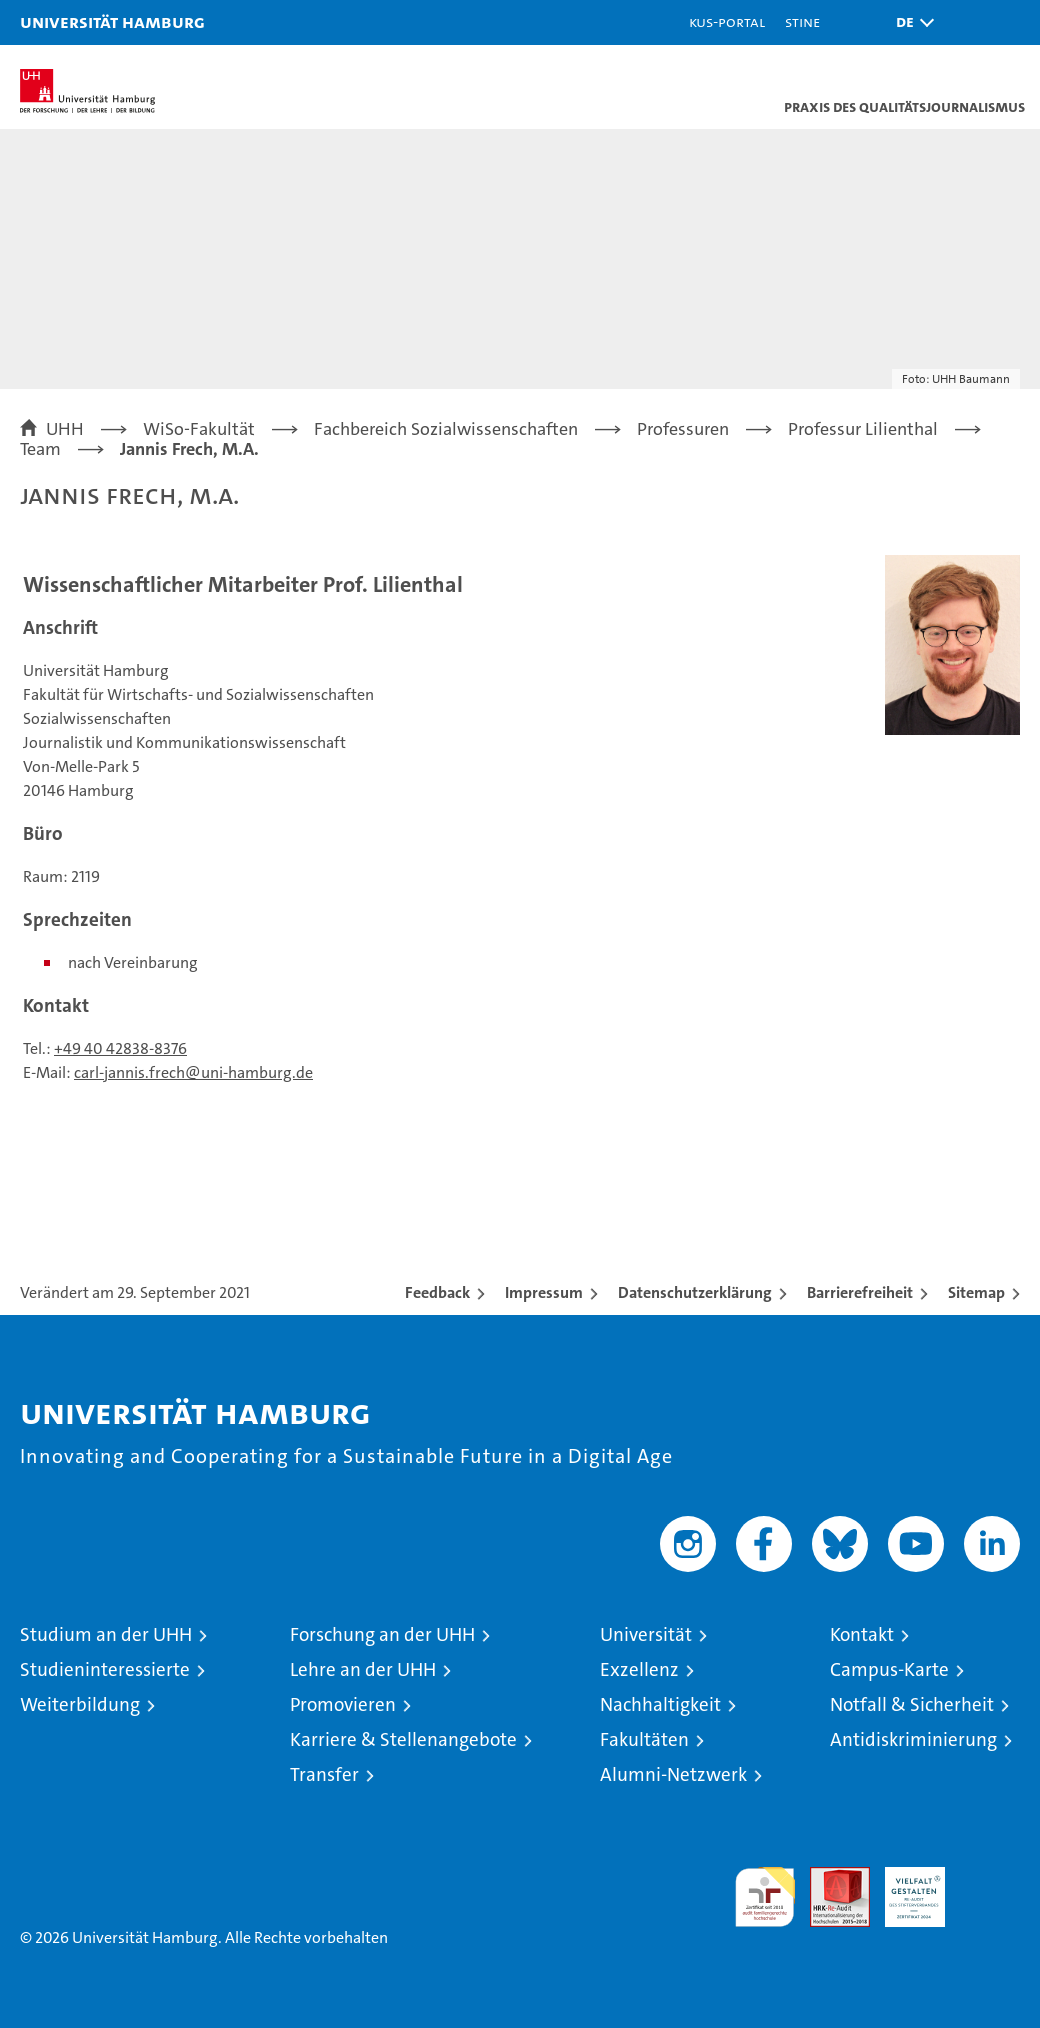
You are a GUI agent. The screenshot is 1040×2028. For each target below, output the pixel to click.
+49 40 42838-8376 (120, 1048)
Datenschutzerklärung (695, 1292)
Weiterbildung (80, 1704)
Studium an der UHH (106, 1634)
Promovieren (343, 1704)
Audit (829, 1877)
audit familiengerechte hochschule (765, 1897)
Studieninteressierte (105, 1669)
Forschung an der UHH (382, 1634)
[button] (910, 22)
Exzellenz (639, 1669)
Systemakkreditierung (990, 1877)
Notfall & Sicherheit (912, 1704)
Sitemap (976, 1292)
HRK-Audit (904, 1888)
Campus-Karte (889, 1669)
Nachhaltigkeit (660, 1704)
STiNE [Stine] (802, 21)
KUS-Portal (727, 21)
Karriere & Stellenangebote (403, 1739)
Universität (646, 1634)
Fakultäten (644, 1739)
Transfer (324, 1774)
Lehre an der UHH (363, 1669)
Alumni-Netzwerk (673, 1774)
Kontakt (862, 1634)
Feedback (437, 1292)
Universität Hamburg (112, 21)
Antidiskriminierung (913, 1739)
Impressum (544, 1292)
